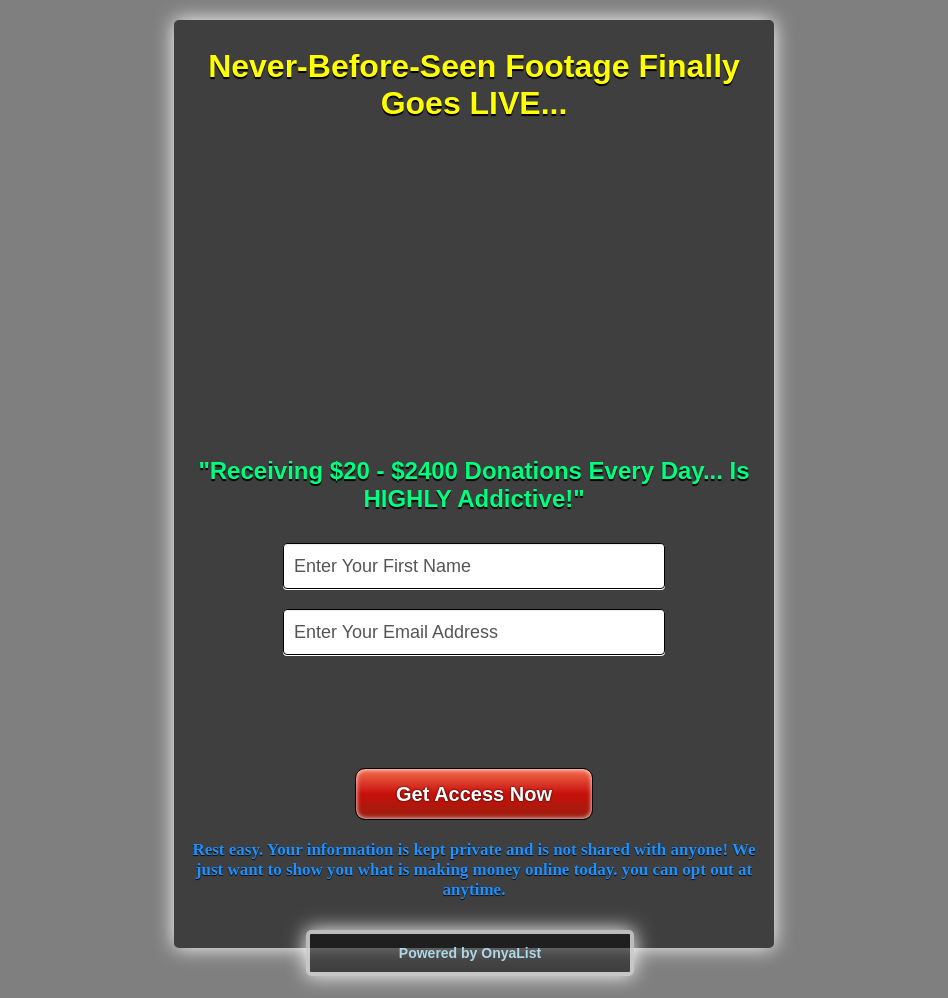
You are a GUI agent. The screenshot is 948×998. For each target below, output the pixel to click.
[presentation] (476, 714)
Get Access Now (474, 794)
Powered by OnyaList (470, 953)
